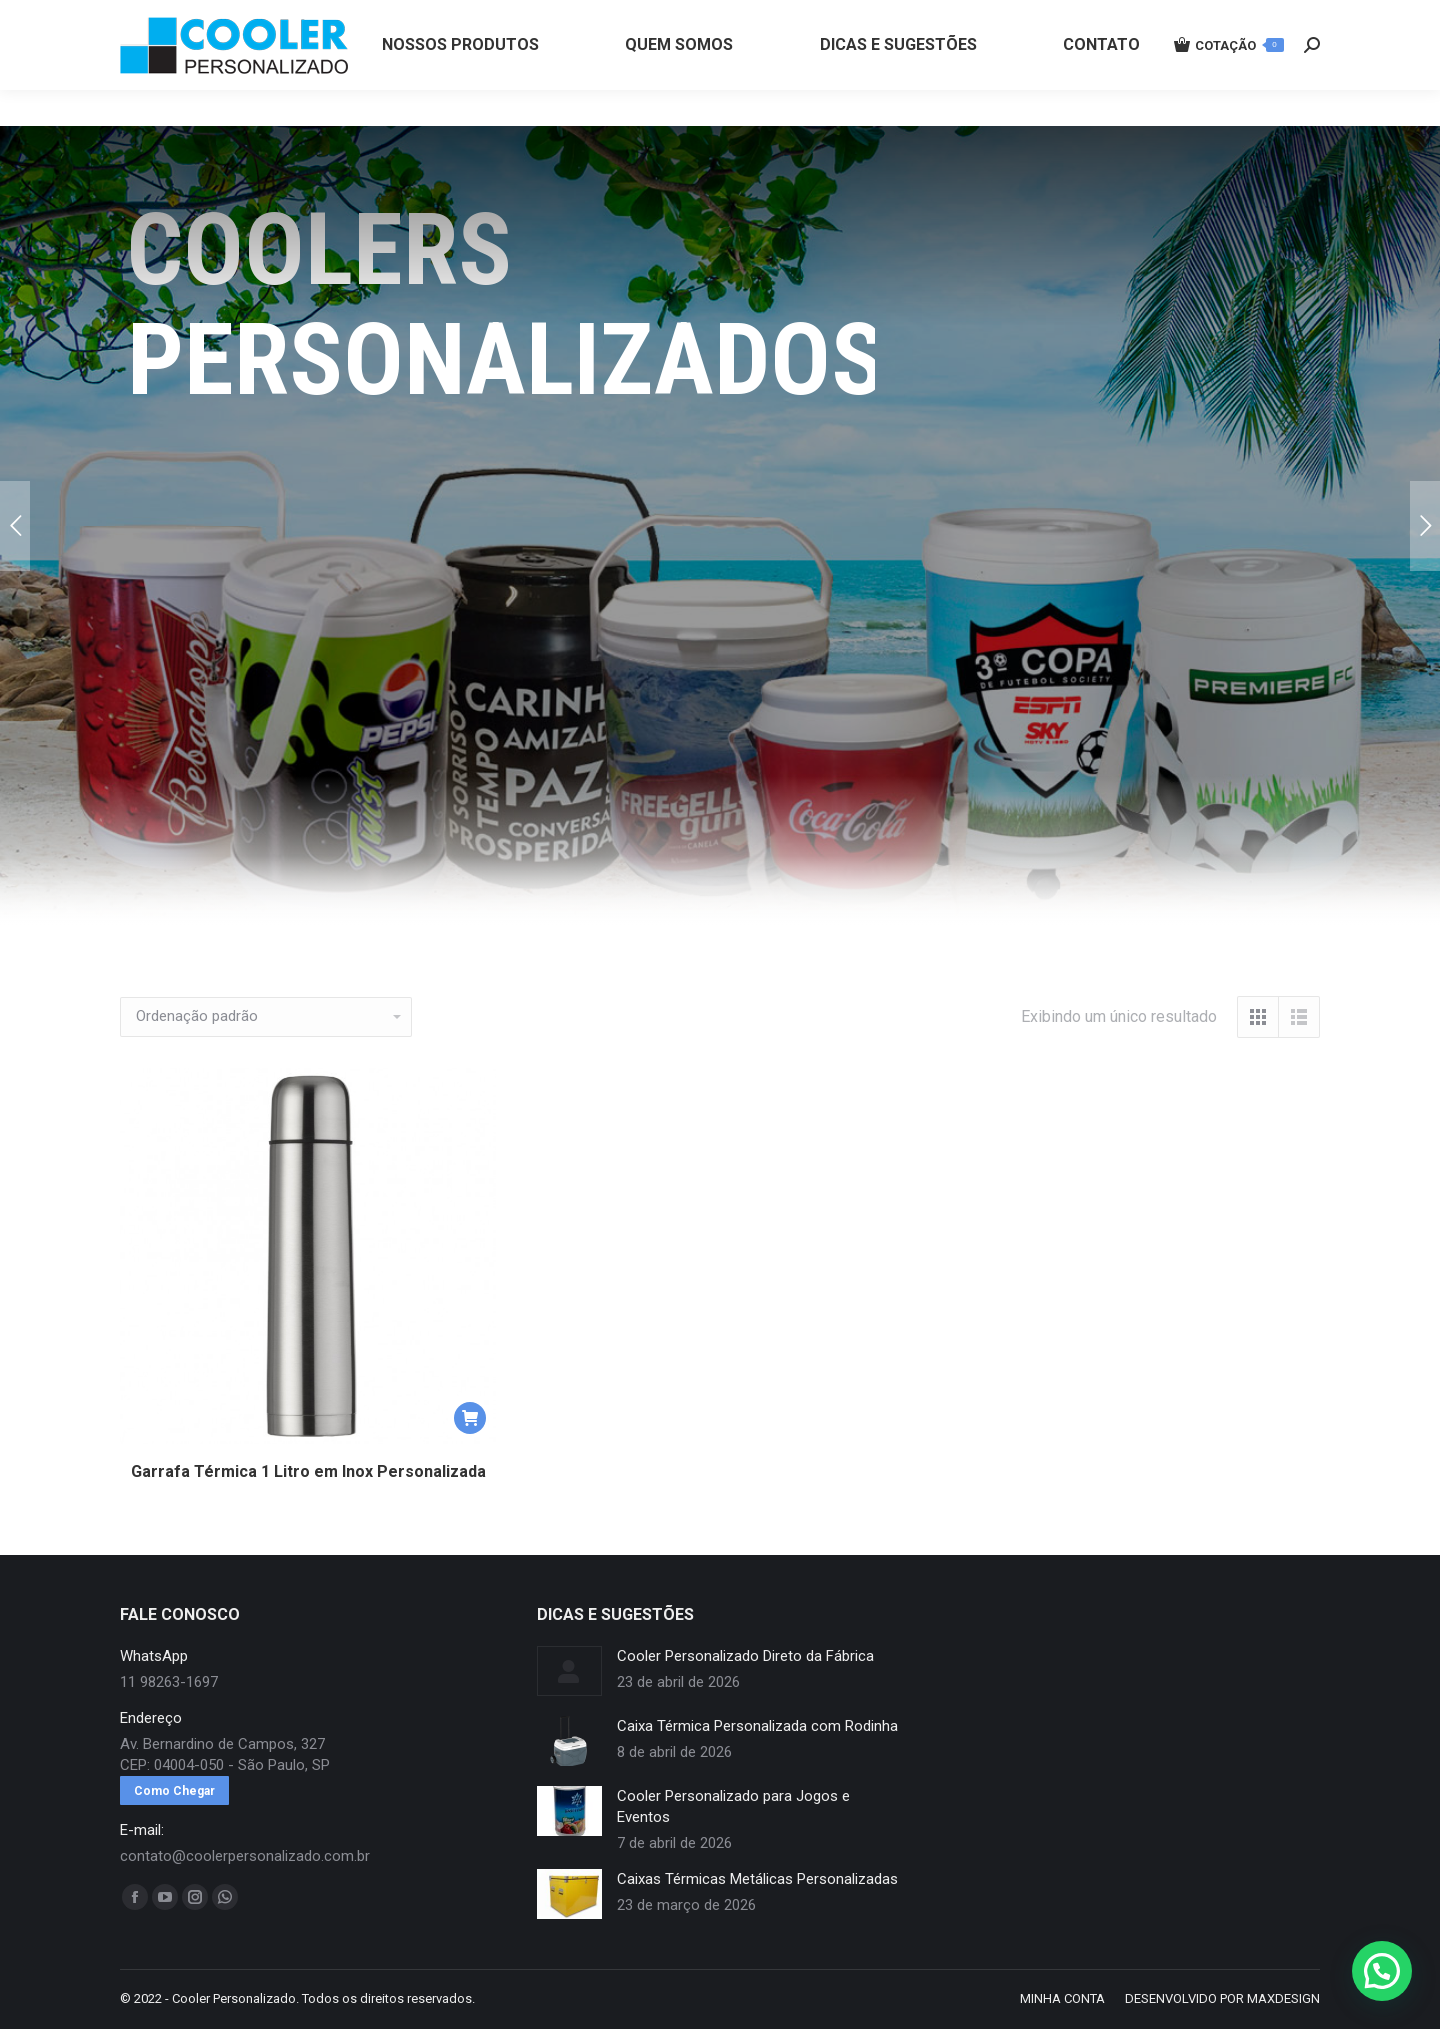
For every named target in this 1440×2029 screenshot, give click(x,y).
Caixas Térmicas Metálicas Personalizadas (757, 1879)
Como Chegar (174, 1791)
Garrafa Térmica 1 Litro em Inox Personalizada (308, 1471)
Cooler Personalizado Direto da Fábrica (745, 1656)
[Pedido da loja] (266, 1017)
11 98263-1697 (453, 18)
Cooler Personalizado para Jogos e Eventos (733, 1806)
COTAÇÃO (1229, 81)
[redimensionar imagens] (569, 1671)
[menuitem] (460, 81)
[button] (470, 1418)
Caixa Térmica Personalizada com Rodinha (757, 1726)
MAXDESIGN (1283, 1998)
